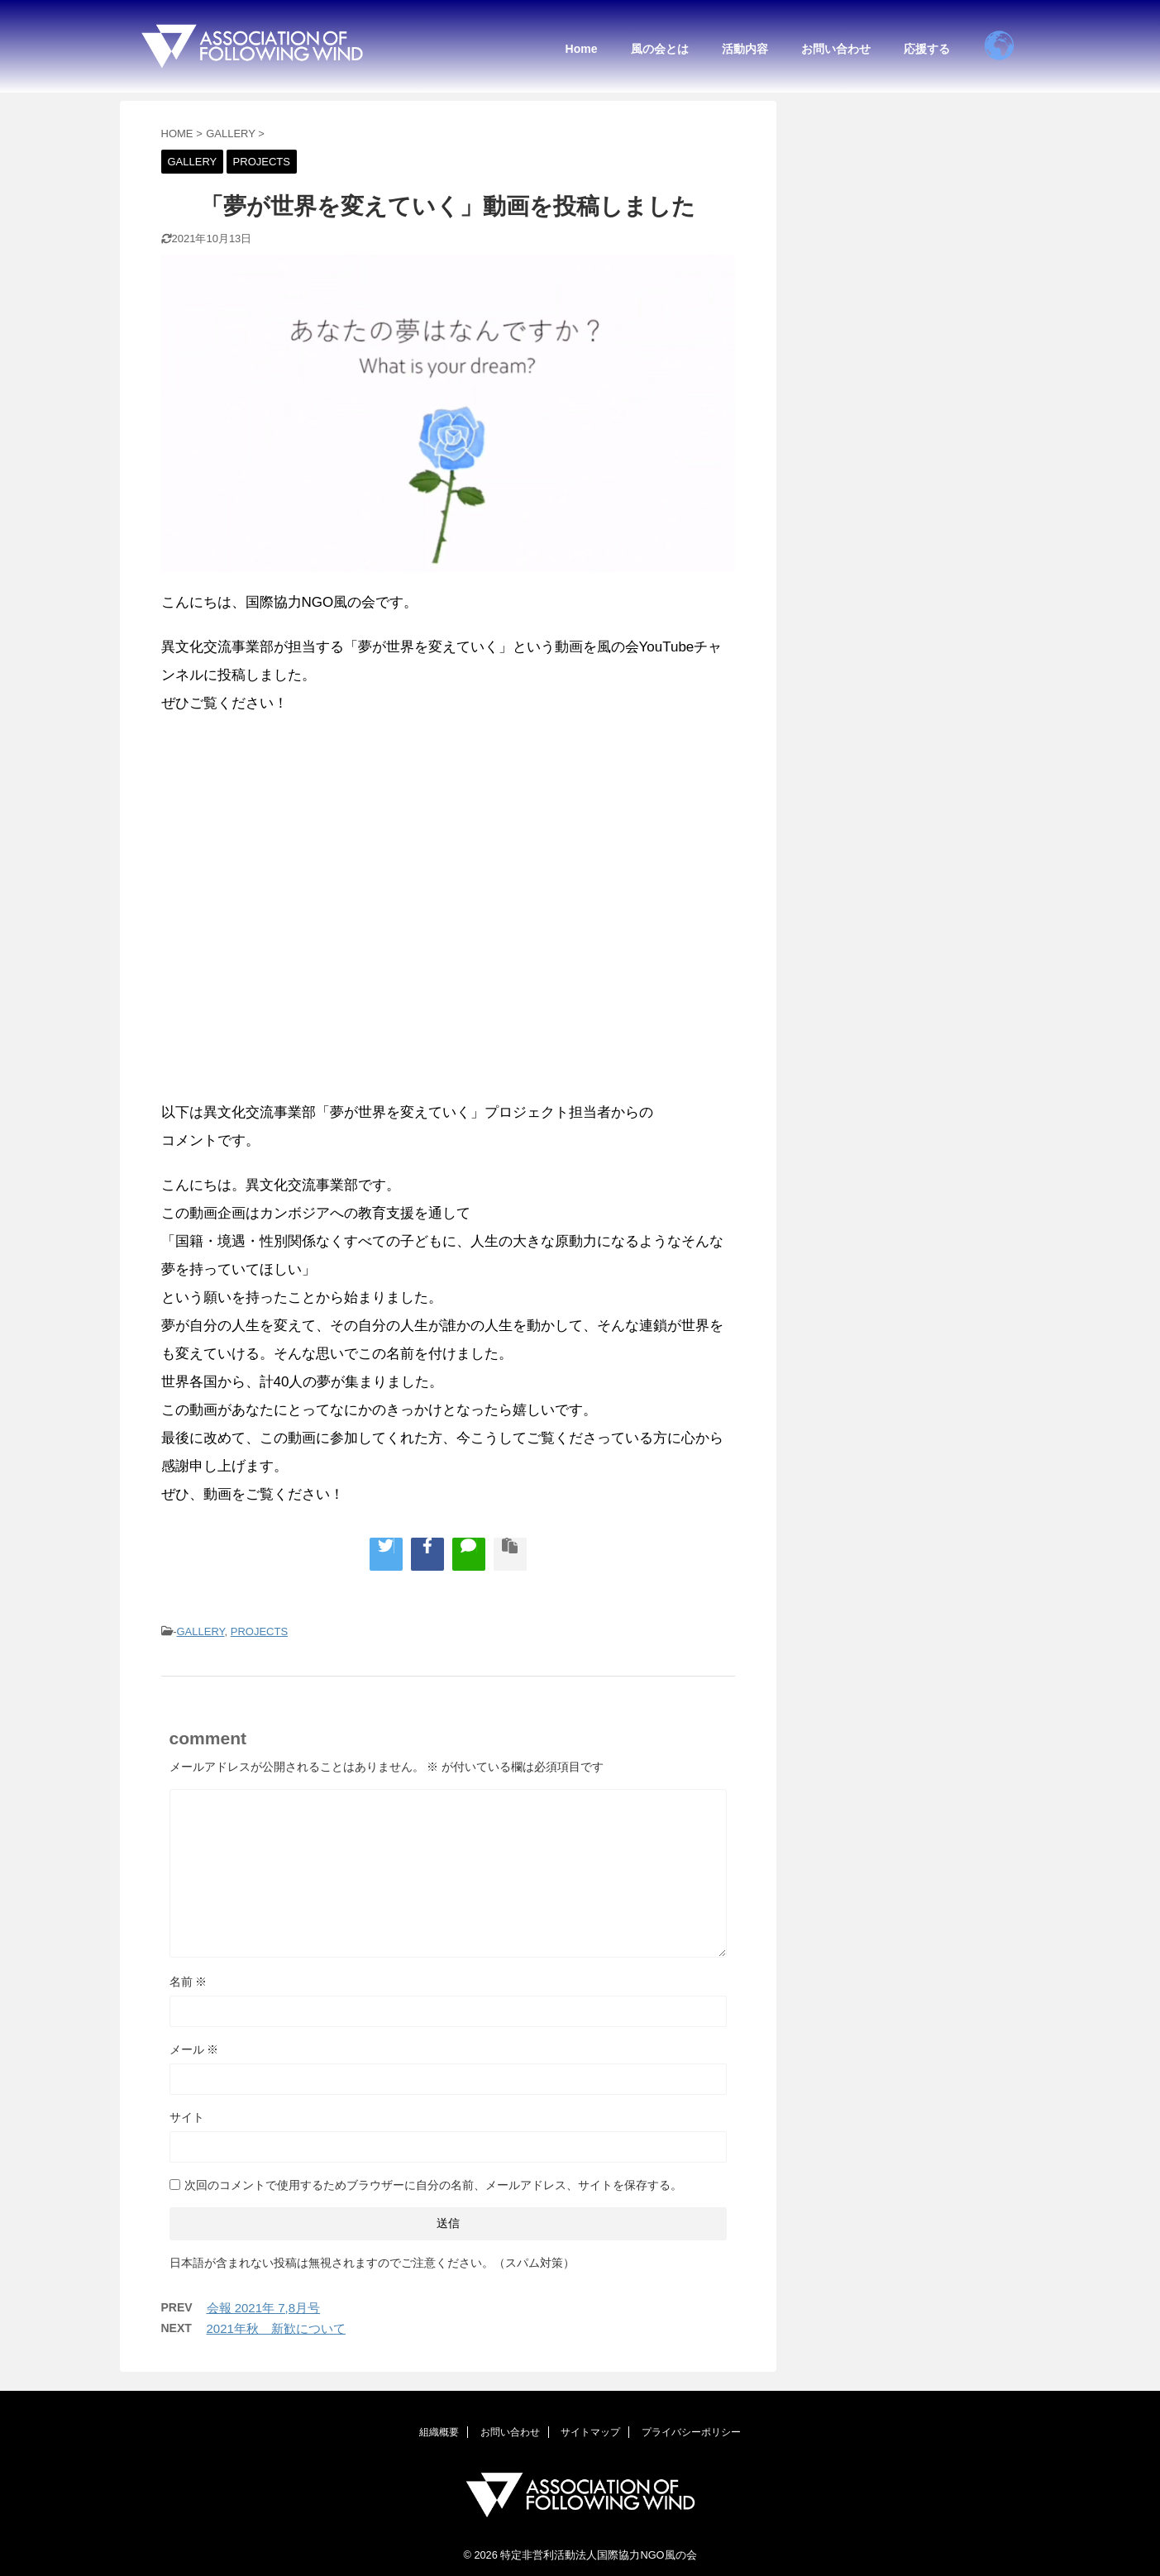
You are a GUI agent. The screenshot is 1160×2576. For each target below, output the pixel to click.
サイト (186, 2117)
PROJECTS (259, 1631)
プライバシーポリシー (691, 2429)
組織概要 (439, 2429)
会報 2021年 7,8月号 (264, 2308)
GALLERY (200, 1631)
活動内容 (745, 48)
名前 (188, 1981)
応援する (927, 48)
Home (582, 48)
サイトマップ (590, 2429)
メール (194, 2049)
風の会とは (660, 48)
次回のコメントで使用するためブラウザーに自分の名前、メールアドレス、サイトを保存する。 (433, 2185)
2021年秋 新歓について (276, 2328)
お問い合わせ (836, 48)
